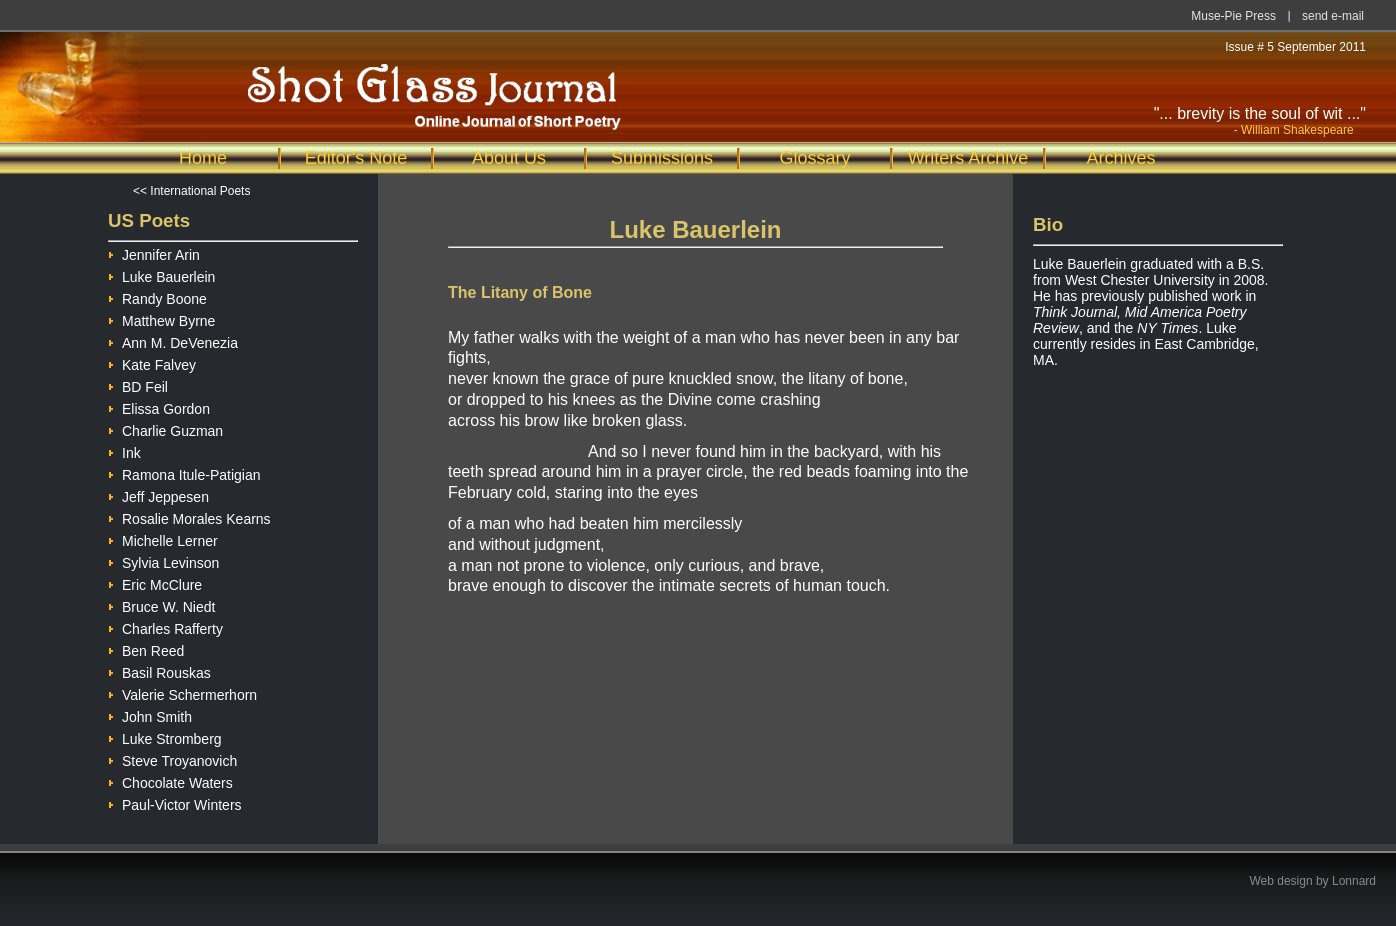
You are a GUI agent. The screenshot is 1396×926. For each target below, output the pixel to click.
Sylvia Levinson (163, 560)
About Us (509, 158)
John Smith (150, 714)
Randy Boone (157, 296)
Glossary (814, 158)
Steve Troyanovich (172, 758)
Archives (1120, 158)
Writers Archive (968, 158)
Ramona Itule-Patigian (184, 472)
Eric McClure (155, 582)
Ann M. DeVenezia (173, 340)
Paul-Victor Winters (175, 802)
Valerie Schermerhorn (182, 692)
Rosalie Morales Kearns (189, 516)
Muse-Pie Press (1233, 16)
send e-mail (1333, 16)
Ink (124, 450)
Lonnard (1354, 881)
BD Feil (138, 384)
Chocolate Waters (170, 780)
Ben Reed (146, 648)
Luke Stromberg (165, 736)
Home (203, 158)
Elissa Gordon (159, 406)
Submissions (662, 158)
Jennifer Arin (154, 252)
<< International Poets (191, 191)
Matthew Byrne (161, 318)
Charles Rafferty (165, 626)
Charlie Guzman (165, 428)
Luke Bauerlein (161, 274)
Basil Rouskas (159, 670)
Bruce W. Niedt (161, 604)
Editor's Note (356, 158)
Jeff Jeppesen (158, 494)
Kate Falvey (152, 362)
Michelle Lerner (163, 538)
